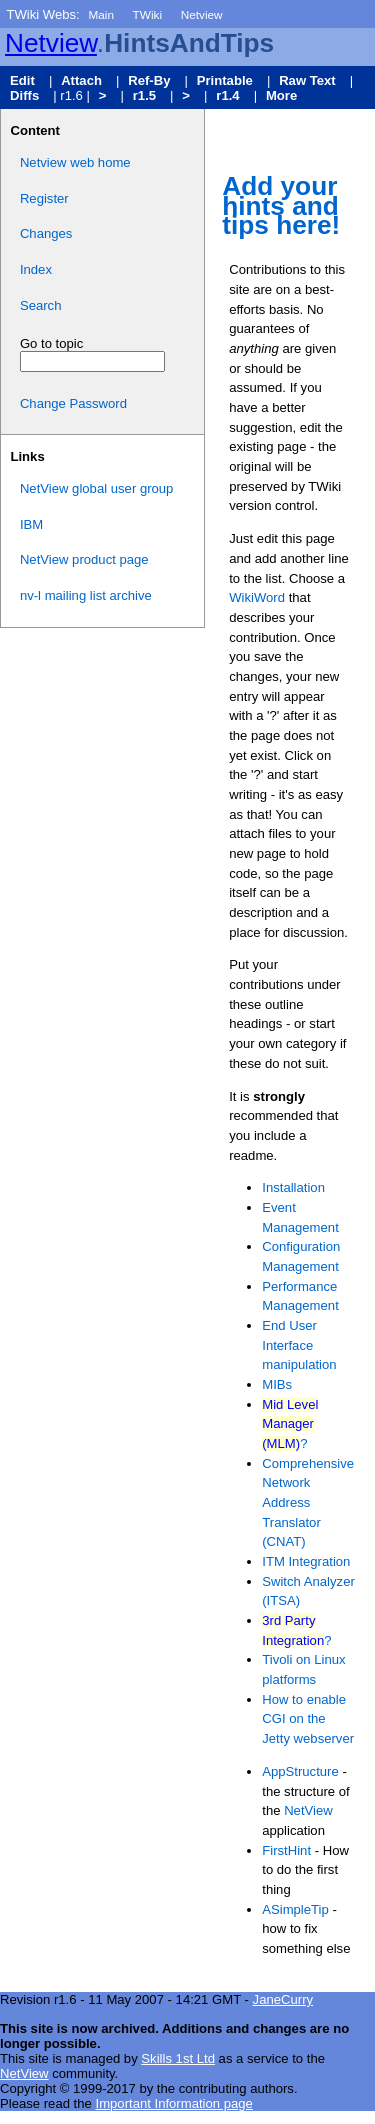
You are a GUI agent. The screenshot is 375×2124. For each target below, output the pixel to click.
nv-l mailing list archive (86, 595)
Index (36, 269)
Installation (293, 1187)
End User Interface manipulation (299, 1345)
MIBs (277, 1384)
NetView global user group (97, 488)
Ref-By (149, 80)
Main (101, 15)
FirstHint (286, 1850)
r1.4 (227, 95)
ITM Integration (306, 1561)
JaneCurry (283, 1999)
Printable (225, 80)
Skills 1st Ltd (178, 2058)
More (281, 95)
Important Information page (173, 2103)
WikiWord (257, 597)
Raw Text (307, 80)
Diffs (24, 95)
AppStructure (300, 1771)
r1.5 (144, 95)
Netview (202, 15)
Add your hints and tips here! (281, 205)
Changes (46, 233)
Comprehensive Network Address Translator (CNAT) (308, 1503)
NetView (308, 1810)
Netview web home (75, 162)
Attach (81, 80)
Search (41, 305)
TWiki (147, 15)
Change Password (73, 403)
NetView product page (84, 559)
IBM (31, 524)
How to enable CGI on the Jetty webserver (308, 1719)
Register (44, 198)
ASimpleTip (295, 1909)
